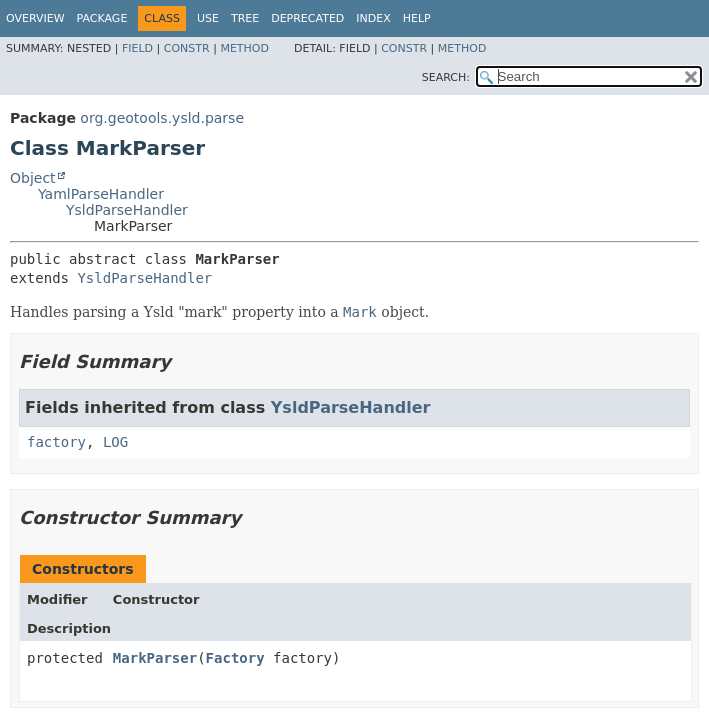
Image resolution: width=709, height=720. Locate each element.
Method (244, 48)
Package (102, 18)
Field (137, 48)
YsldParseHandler (127, 210)
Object (33, 178)
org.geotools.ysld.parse (162, 118)
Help (417, 18)
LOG (115, 442)
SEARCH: (446, 77)
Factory (235, 658)
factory (56, 442)
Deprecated (307, 18)
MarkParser (155, 658)
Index (373, 18)
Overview (35, 18)
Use (208, 18)
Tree (245, 18)
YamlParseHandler (101, 194)
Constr (187, 48)
